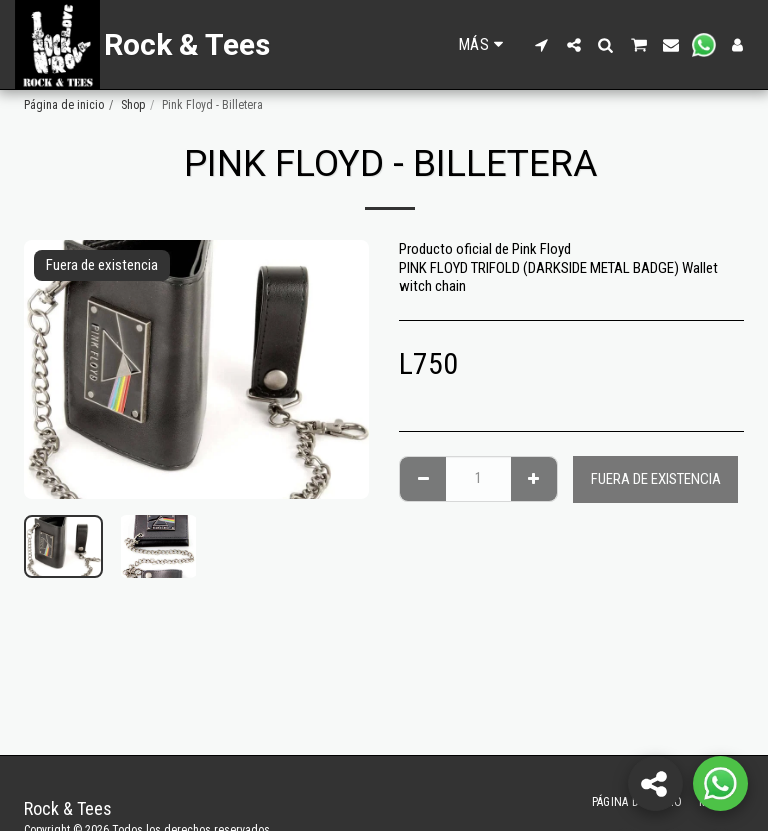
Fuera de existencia (656, 479)
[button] (542, 45)
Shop (133, 105)
